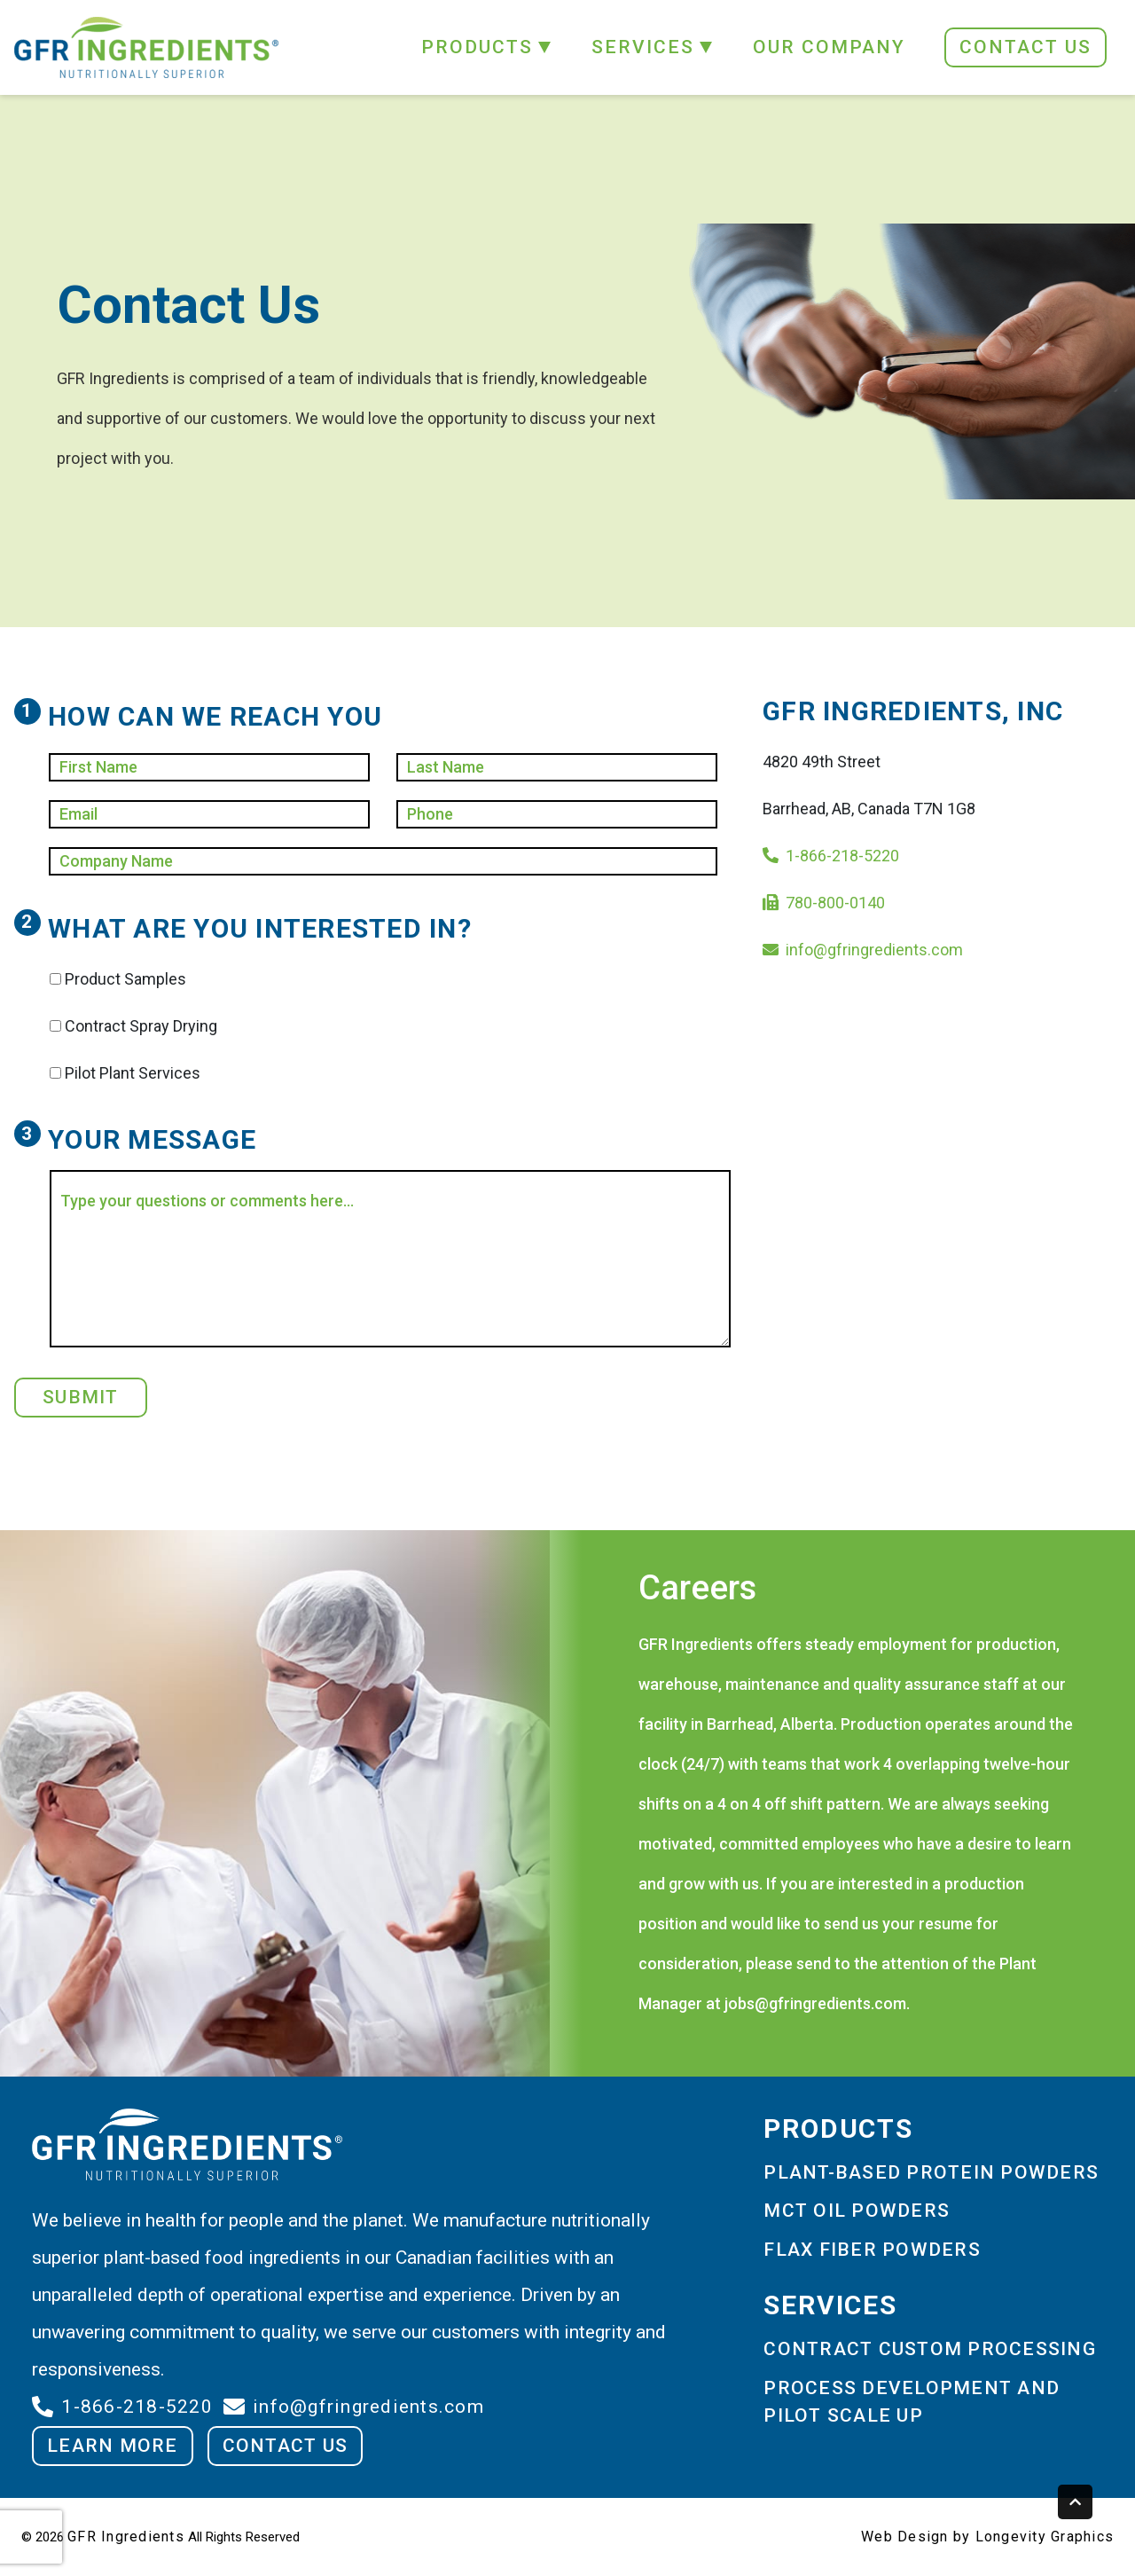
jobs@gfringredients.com (815, 2003)
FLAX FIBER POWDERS (872, 2249)
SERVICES (642, 47)
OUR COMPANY (829, 47)
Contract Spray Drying (141, 1026)
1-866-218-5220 (842, 855)
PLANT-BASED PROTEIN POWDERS (931, 2172)
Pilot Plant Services (132, 1073)
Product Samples (125, 979)
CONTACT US (1025, 47)
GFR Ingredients (125, 2536)
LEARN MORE (112, 2445)
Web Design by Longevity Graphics (987, 2536)
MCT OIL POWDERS (856, 2210)
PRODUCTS (477, 47)
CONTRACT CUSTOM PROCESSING (929, 2349)
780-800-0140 (835, 902)
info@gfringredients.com (874, 949)
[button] (542, 47)
